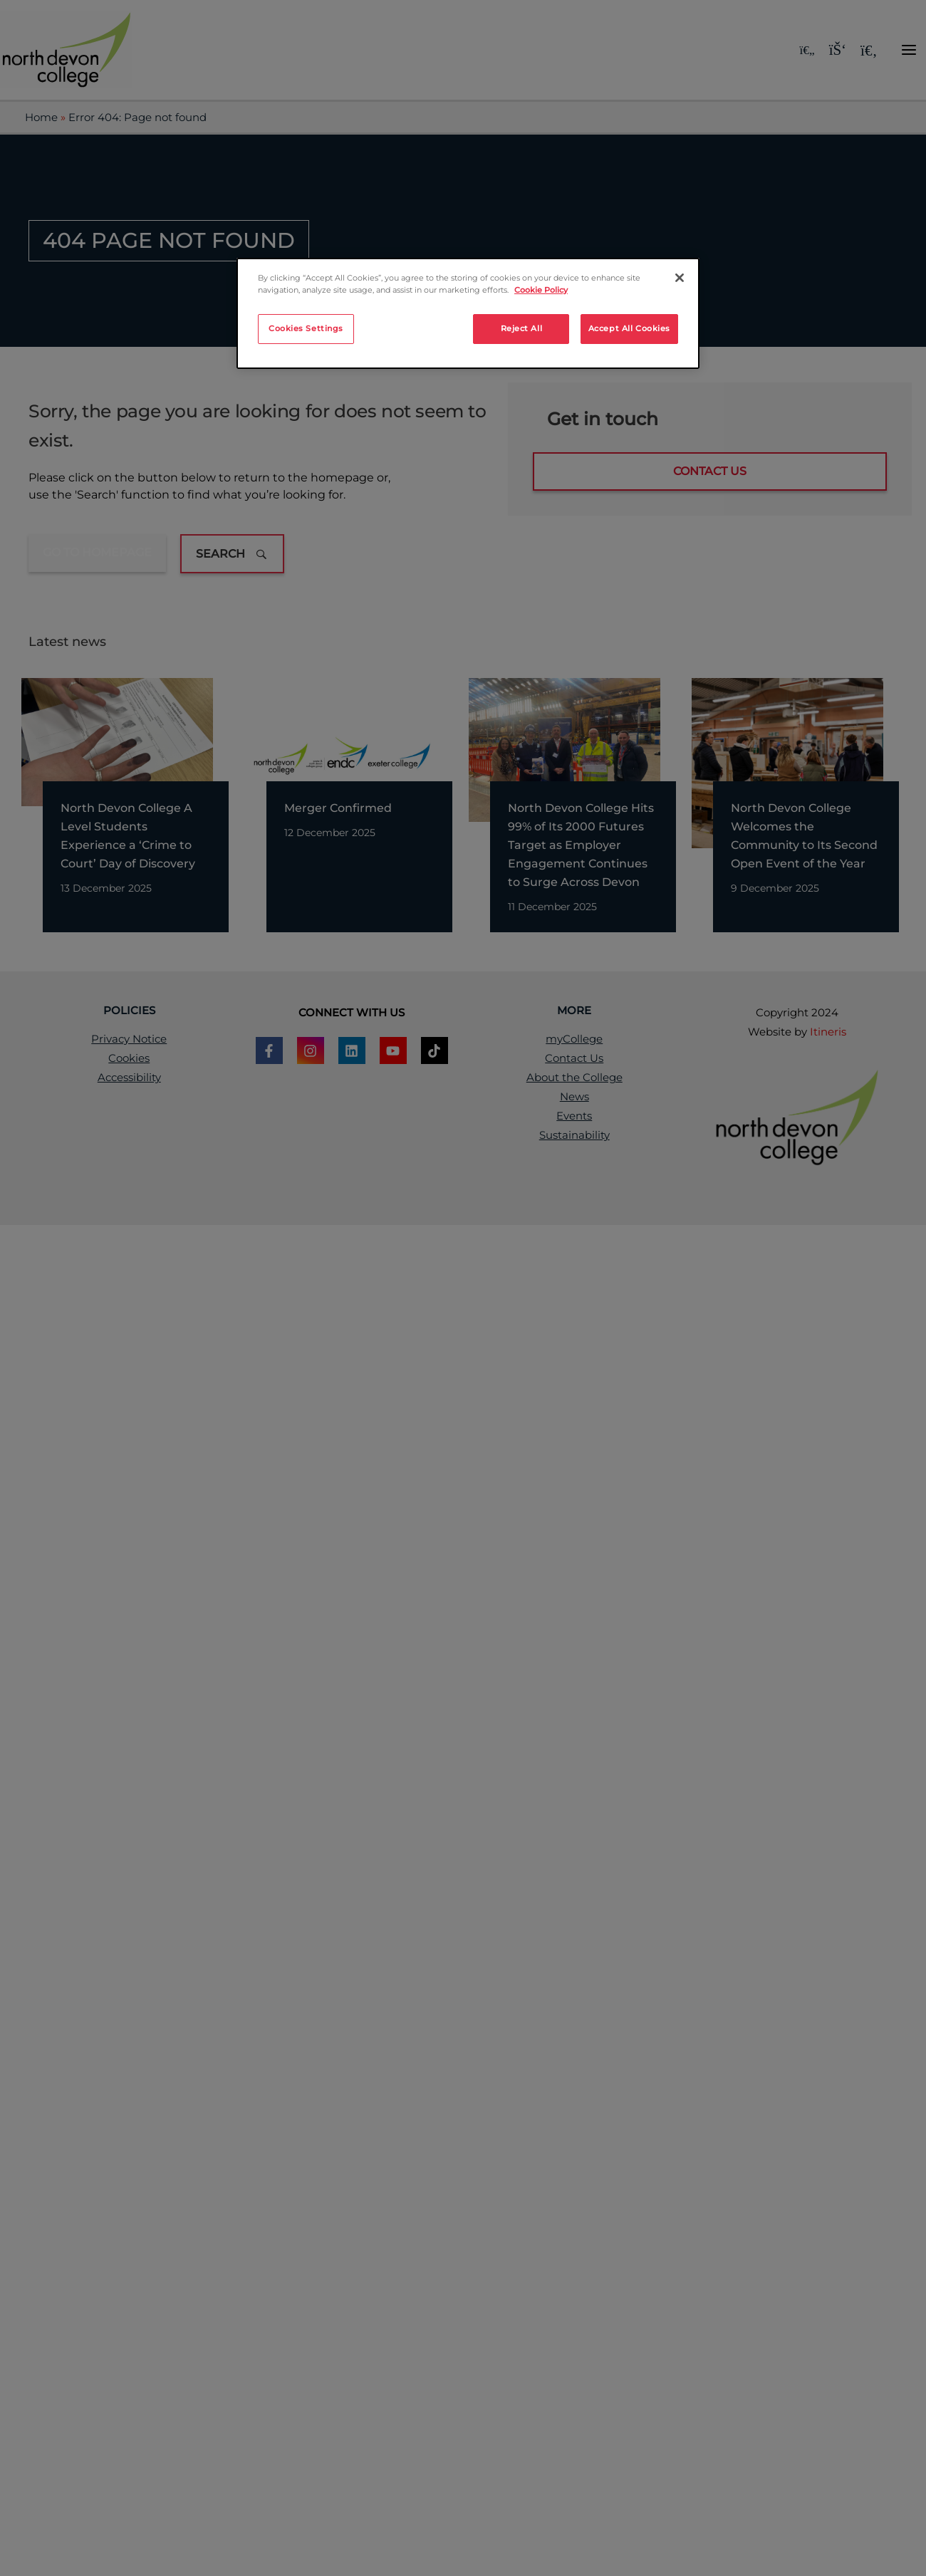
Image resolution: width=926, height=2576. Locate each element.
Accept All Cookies (629, 328)
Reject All (522, 328)
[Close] (679, 277)
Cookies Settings (306, 328)
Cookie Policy (541, 290)
